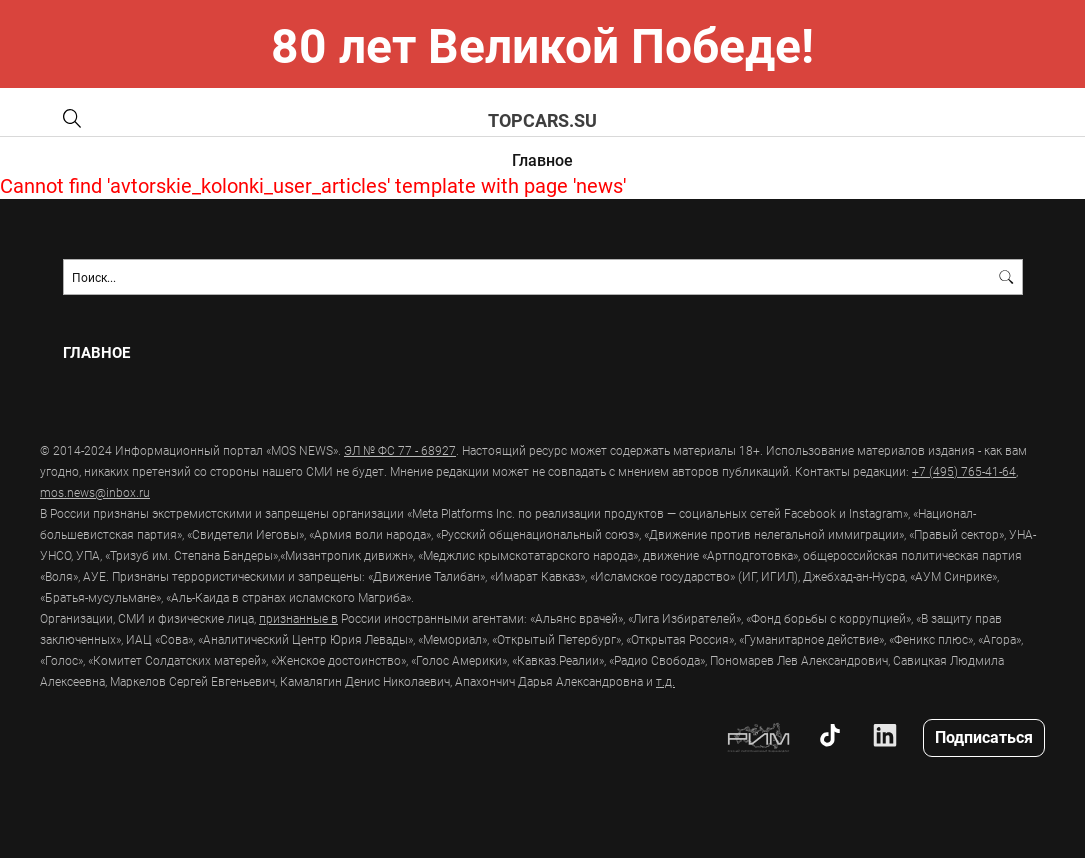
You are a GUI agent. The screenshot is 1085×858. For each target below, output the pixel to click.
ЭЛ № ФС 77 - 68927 (400, 450)
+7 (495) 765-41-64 (964, 471)
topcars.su (542, 120)
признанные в (298, 618)
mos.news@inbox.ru (95, 492)
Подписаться (984, 736)
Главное (542, 159)
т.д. (665, 681)
